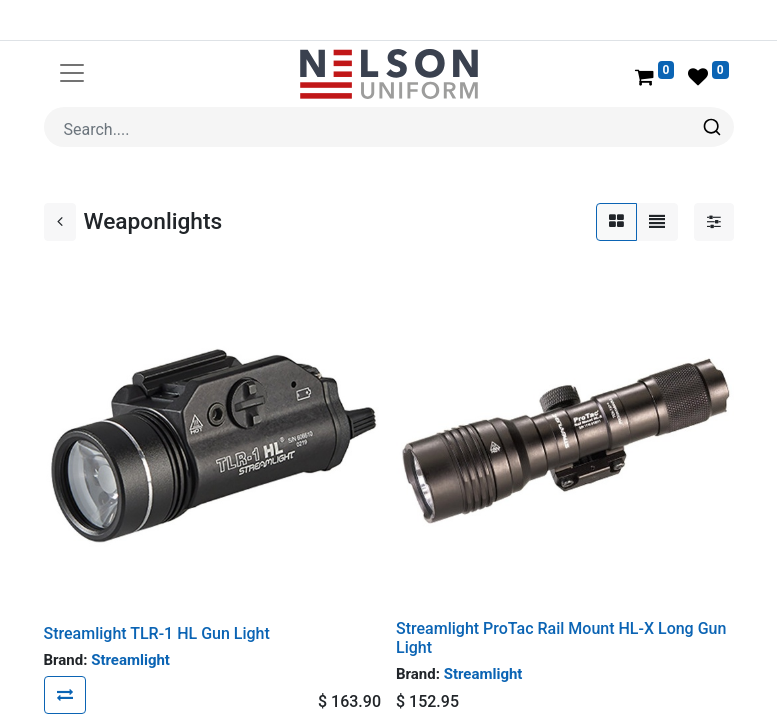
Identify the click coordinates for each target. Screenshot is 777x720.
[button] (65, 695)
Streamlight (130, 660)
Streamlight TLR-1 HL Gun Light (157, 633)
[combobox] (389, 127)
